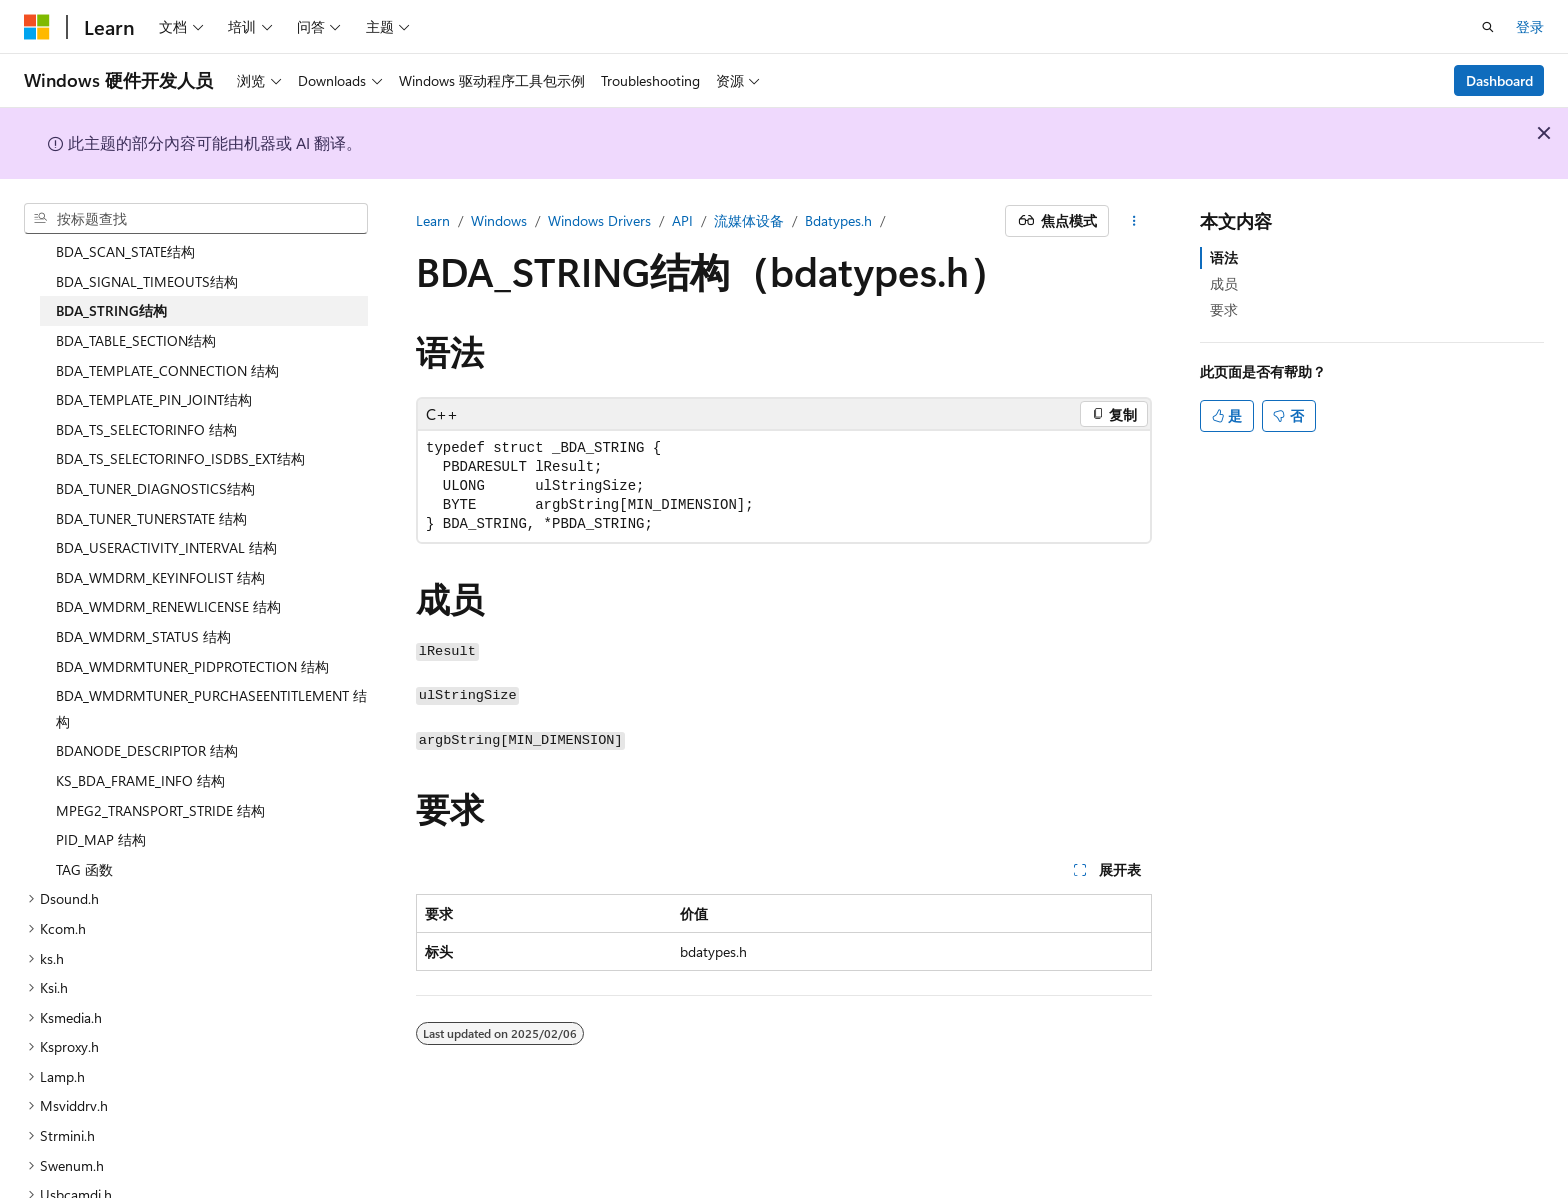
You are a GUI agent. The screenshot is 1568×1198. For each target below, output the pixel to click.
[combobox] (196, 219)
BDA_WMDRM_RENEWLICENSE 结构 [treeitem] (168, 567)
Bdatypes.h (838, 220)
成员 (1224, 283)
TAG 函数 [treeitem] (84, 830)
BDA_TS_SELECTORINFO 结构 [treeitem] (146, 390)
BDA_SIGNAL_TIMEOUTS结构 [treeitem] (147, 242)
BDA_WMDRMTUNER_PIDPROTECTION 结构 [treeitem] (192, 627)
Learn (433, 220)
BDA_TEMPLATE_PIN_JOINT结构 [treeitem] (154, 360)
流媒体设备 (749, 220)
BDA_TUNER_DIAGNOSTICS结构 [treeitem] (155, 449)
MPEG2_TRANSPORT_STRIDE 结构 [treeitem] (160, 771)
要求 (1224, 309)
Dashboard (1499, 80)
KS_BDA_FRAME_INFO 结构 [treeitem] (140, 741)
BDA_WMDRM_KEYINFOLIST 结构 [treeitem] (160, 538)
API (682, 220)
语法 (1224, 257)
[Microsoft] (37, 27)
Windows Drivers (599, 220)
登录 (1530, 26)
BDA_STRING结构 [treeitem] (111, 271)
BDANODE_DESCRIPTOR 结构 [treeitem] (147, 711)
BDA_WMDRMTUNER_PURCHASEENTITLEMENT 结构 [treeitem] (211, 669)
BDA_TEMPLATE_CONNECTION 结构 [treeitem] (167, 331)
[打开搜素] (1488, 27)
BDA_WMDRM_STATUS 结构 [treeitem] (143, 597)
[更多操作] (1134, 221)
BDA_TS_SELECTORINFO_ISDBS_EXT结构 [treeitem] (180, 419)
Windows (499, 220)
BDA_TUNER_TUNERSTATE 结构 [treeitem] (151, 479)
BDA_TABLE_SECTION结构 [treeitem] (136, 301)
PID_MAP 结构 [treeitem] (101, 800)
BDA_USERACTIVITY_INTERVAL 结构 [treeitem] (166, 508)
